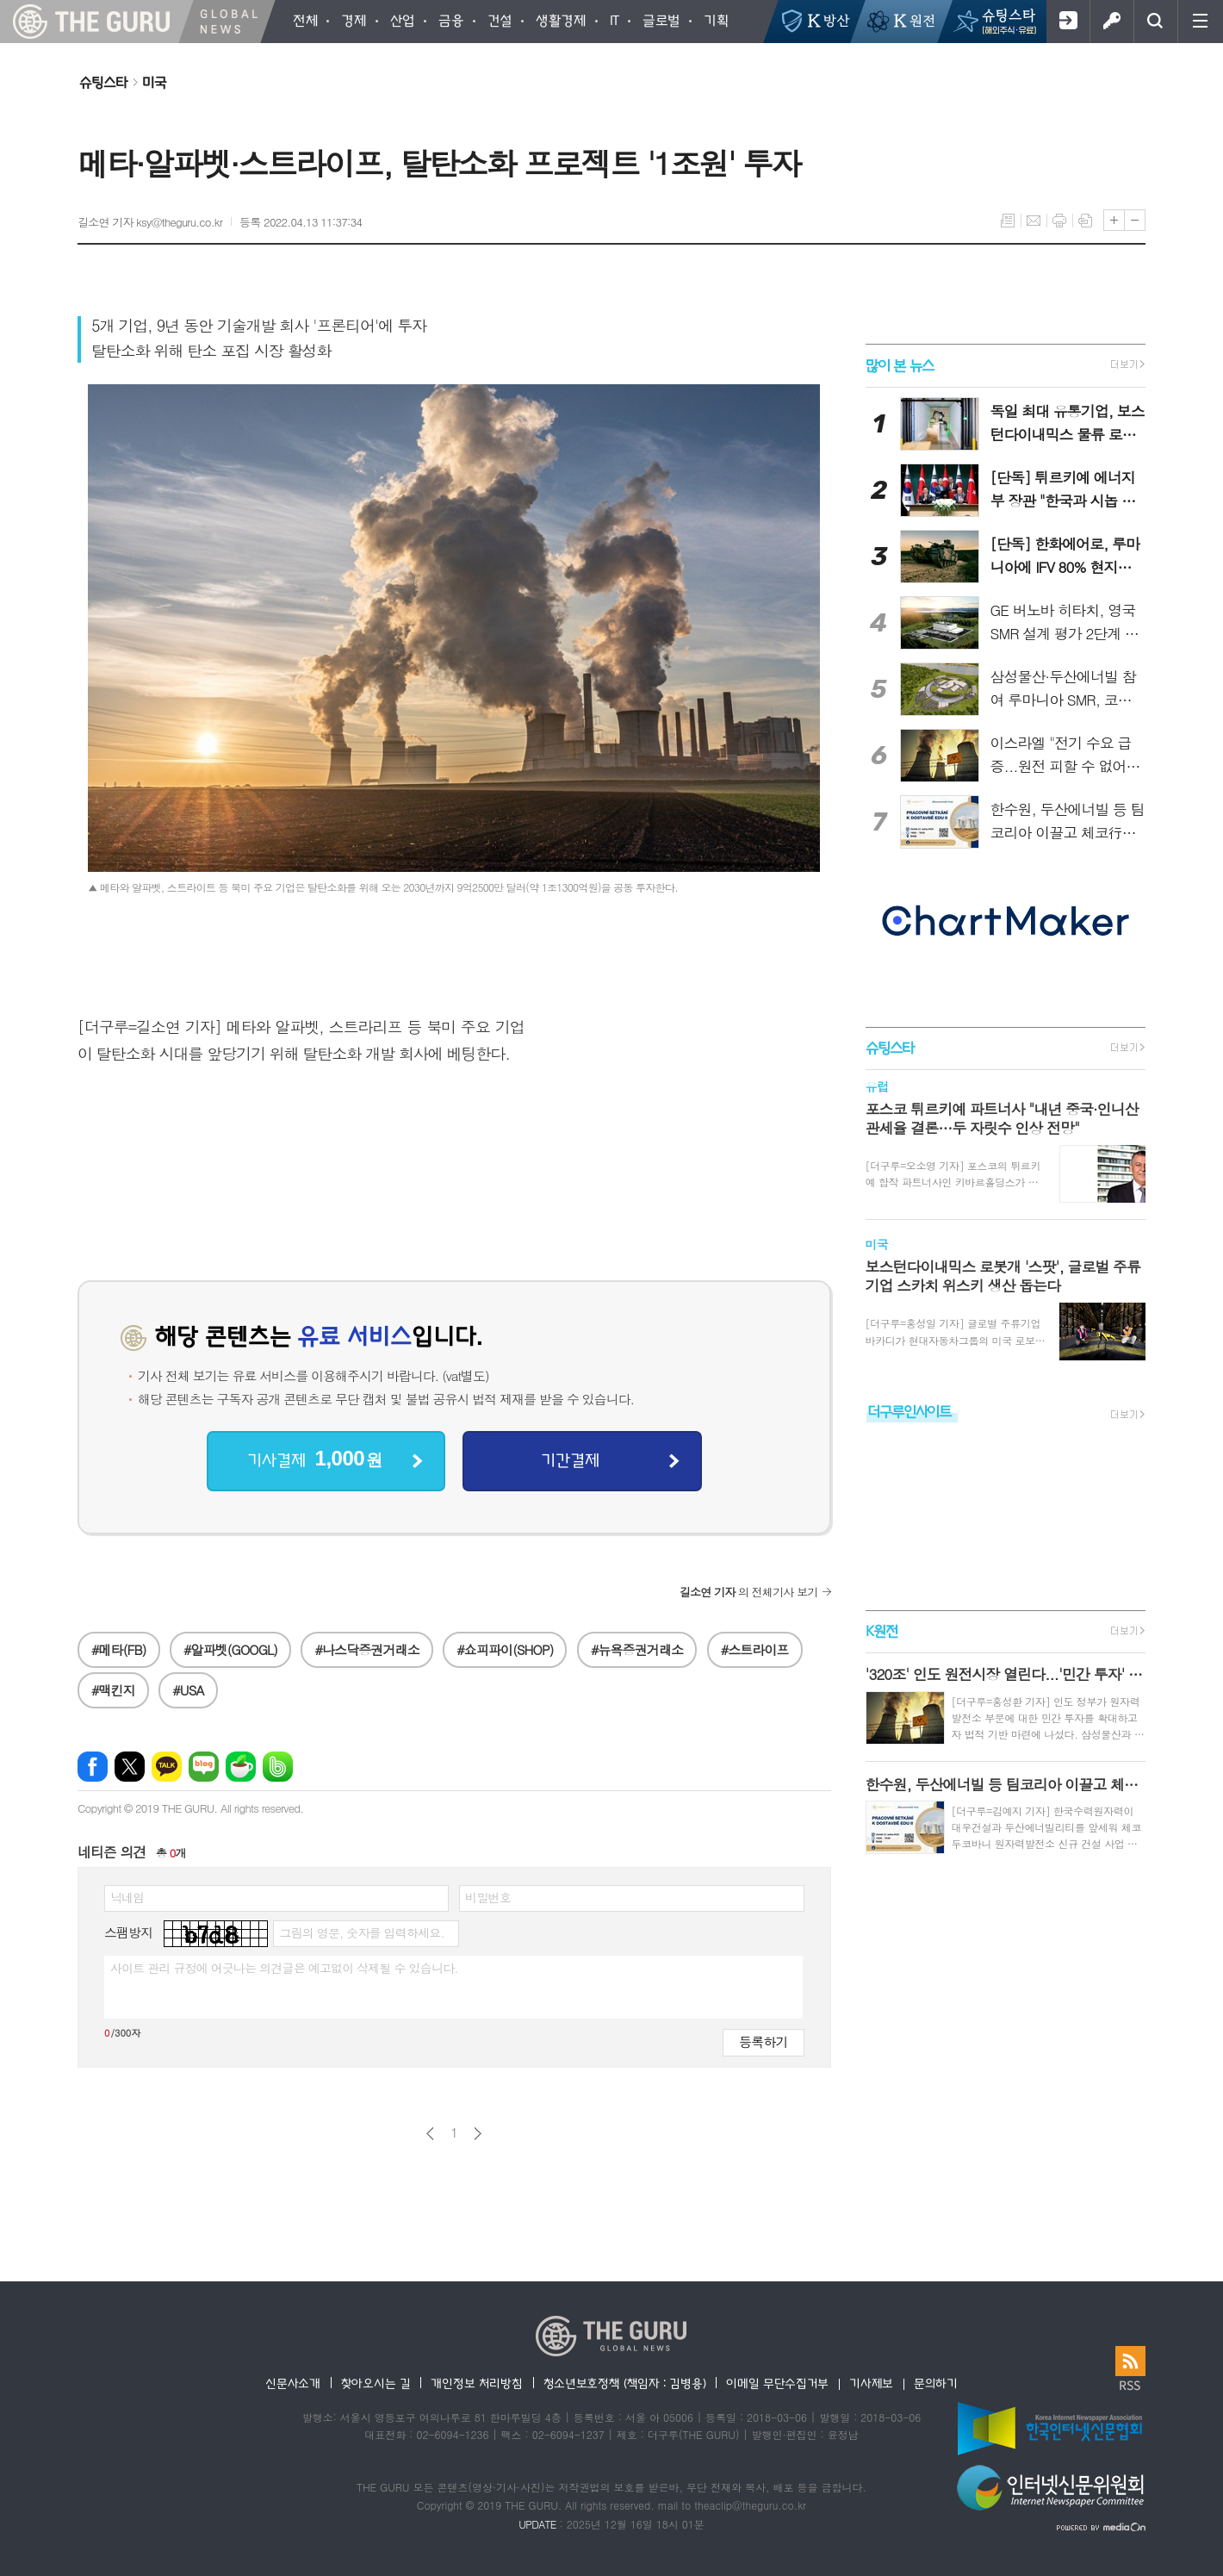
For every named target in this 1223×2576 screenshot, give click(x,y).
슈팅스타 (103, 81)
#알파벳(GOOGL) (230, 1649)
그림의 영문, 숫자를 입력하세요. (361, 1932)
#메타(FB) (118, 1649)
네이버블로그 (204, 1767)
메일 (1033, 220)
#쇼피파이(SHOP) (504, 1649)
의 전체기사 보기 (749, 1592)
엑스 (130, 1767)
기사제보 (871, 2383)
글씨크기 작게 (1134, 220)
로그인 (1111, 21)
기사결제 (314, 1459)
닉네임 (127, 1897)
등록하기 (763, 2041)
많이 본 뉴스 (900, 365)
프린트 (1059, 220)
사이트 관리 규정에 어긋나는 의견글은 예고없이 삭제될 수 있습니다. (284, 1968)
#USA (187, 1690)
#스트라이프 (755, 1649)
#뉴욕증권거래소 (637, 1649)
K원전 (881, 1630)
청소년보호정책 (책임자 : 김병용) (624, 2383)
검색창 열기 (1155, 21)
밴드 (278, 1767)
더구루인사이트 (909, 1411)
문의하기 (936, 2383)
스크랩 (1085, 220)
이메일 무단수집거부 (777, 2383)
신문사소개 (292, 2383)
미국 (154, 81)
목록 (1007, 220)
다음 (477, 2134)
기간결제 (570, 1459)
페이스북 (93, 1767)
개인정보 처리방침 (476, 2383)
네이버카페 (241, 1767)
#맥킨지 (113, 1690)
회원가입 (1068, 21)
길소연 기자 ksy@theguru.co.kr (150, 222)
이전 (430, 2134)
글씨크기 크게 (1114, 220)
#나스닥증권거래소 (366, 1649)
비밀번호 (488, 1897)
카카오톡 (167, 1767)
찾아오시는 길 (376, 2383)
